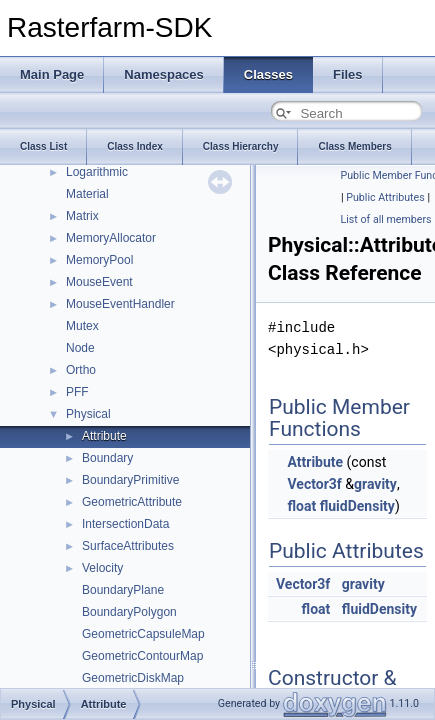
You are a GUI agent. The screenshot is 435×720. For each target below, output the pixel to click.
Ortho (81, 370)
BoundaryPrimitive (130, 480)
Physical (88, 414)
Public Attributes (385, 197)
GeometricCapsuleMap (143, 634)
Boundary (107, 458)
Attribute (104, 436)
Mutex (82, 326)
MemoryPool (99, 260)
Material (87, 194)
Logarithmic (97, 172)
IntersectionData (125, 524)
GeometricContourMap (142, 656)
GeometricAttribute (132, 502)
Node (80, 348)
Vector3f (314, 484)
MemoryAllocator (111, 238)
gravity (375, 484)
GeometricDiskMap (133, 678)
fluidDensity (357, 506)
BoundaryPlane (123, 590)
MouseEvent (99, 282)
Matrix (82, 216)
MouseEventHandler (120, 304)
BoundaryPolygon (129, 612)
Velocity (102, 568)
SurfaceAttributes (128, 546)
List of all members (386, 219)
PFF (77, 392)
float (301, 506)
